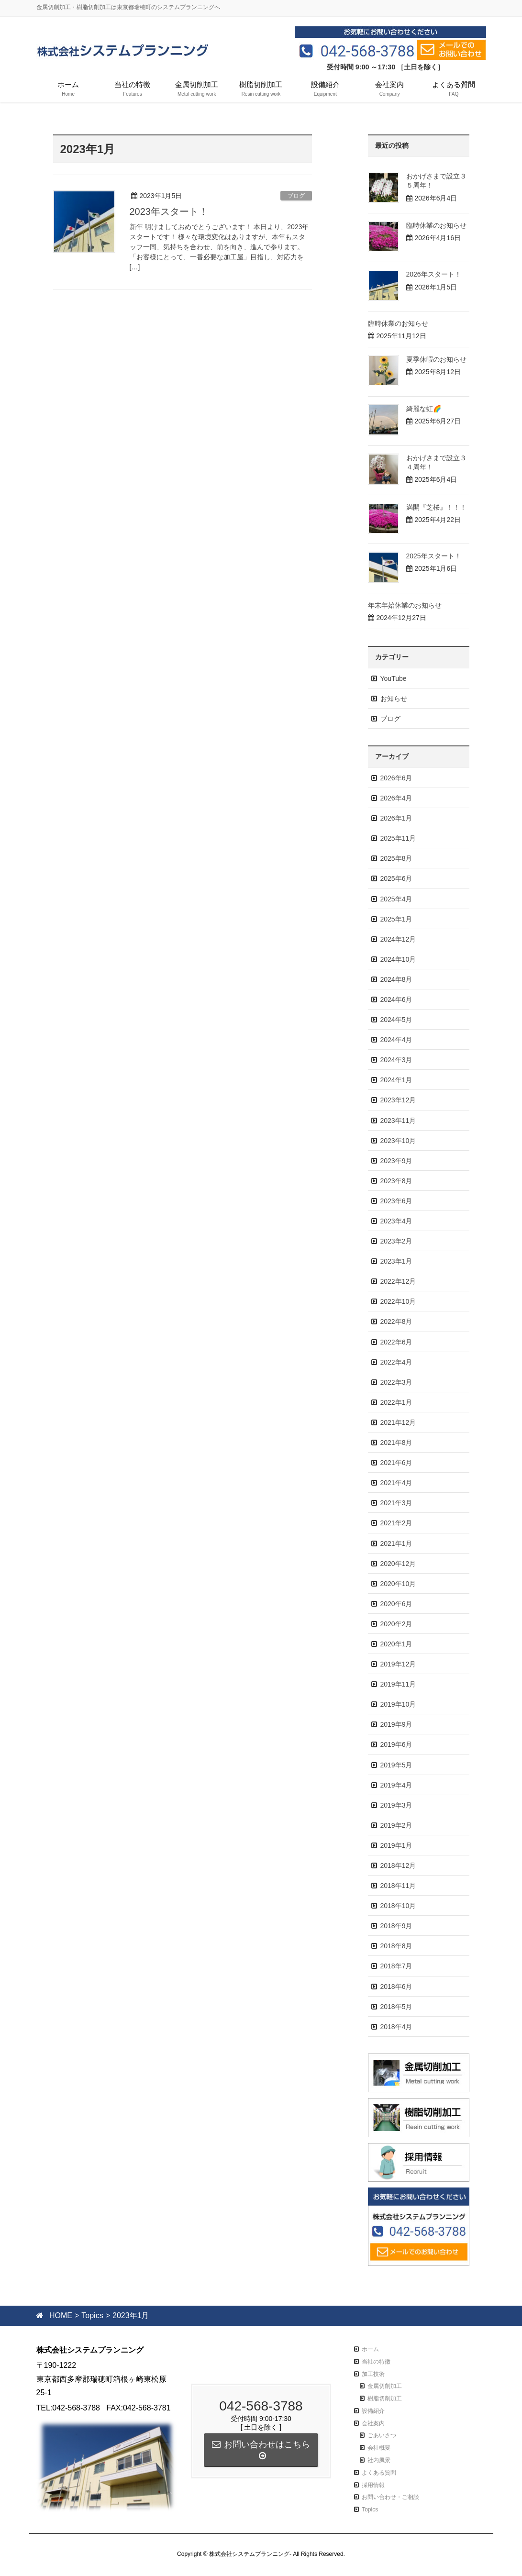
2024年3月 (396, 1060)
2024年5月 (396, 1019)
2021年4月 (396, 1483)
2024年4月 (396, 1040)
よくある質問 (379, 2472)
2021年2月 (396, 1523)
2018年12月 (398, 1865)
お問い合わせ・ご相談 (390, 2497)
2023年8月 (396, 1181)
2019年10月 (398, 1704)
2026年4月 (396, 798)
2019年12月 (398, 1664)
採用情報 (373, 2485)
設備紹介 (373, 2411)
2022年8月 (396, 1321)
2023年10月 (398, 1140)
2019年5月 (396, 1765)
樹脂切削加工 (384, 2398)
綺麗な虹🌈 (423, 408)
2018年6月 (396, 1986)
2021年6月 (396, 1462)
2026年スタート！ (433, 274)
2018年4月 (396, 2027)
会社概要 (378, 2447)
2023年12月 (398, 1100)
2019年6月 (396, 1744)
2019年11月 (398, 1684)
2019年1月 (396, 1845)
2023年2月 (396, 1241)
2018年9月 (396, 1926)
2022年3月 (396, 1382)
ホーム (370, 2349)
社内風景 (378, 2460)
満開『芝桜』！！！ (436, 507)
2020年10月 (398, 1584)
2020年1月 (396, 1644)
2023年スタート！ (169, 211)
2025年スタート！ (433, 556)
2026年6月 (396, 778)
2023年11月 (398, 1120)
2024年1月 (396, 1080)
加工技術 (373, 2374)
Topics (370, 2509)
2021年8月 (396, 1442)
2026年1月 (396, 818)
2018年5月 (396, 2006)
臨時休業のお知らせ (436, 225)
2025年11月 (398, 838)
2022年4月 (396, 1362)
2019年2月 (396, 1825)
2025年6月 (396, 878)
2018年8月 (396, 1946)
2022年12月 (398, 1281)
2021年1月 (396, 1543)
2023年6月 (396, 1201)
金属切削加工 (384, 2386)
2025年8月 (396, 858)
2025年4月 (396, 899)
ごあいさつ (381, 2435)
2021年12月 (398, 1422)
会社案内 (373, 2423)
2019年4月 (396, 1785)
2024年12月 (398, 939)
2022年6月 (396, 1342)
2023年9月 (396, 1161)
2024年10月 (398, 959)
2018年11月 (398, 1885)
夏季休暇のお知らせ (436, 359)
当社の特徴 (376, 2361)
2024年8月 (396, 979)
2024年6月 (396, 999)
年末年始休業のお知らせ (405, 605)
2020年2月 (396, 1624)
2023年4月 (396, 1221)
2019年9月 (396, 1724)
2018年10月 (398, 1906)
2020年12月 (398, 1563)
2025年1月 (396, 919)
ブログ (296, 195)
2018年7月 (396, 1966)
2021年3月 (396, 1503)
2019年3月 (396, 1805)
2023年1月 (396, 1261)
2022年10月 (398, 1301)
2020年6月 (396, 1604)
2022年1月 (396, 1402)
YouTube (393, 678)
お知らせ (393, 698)
